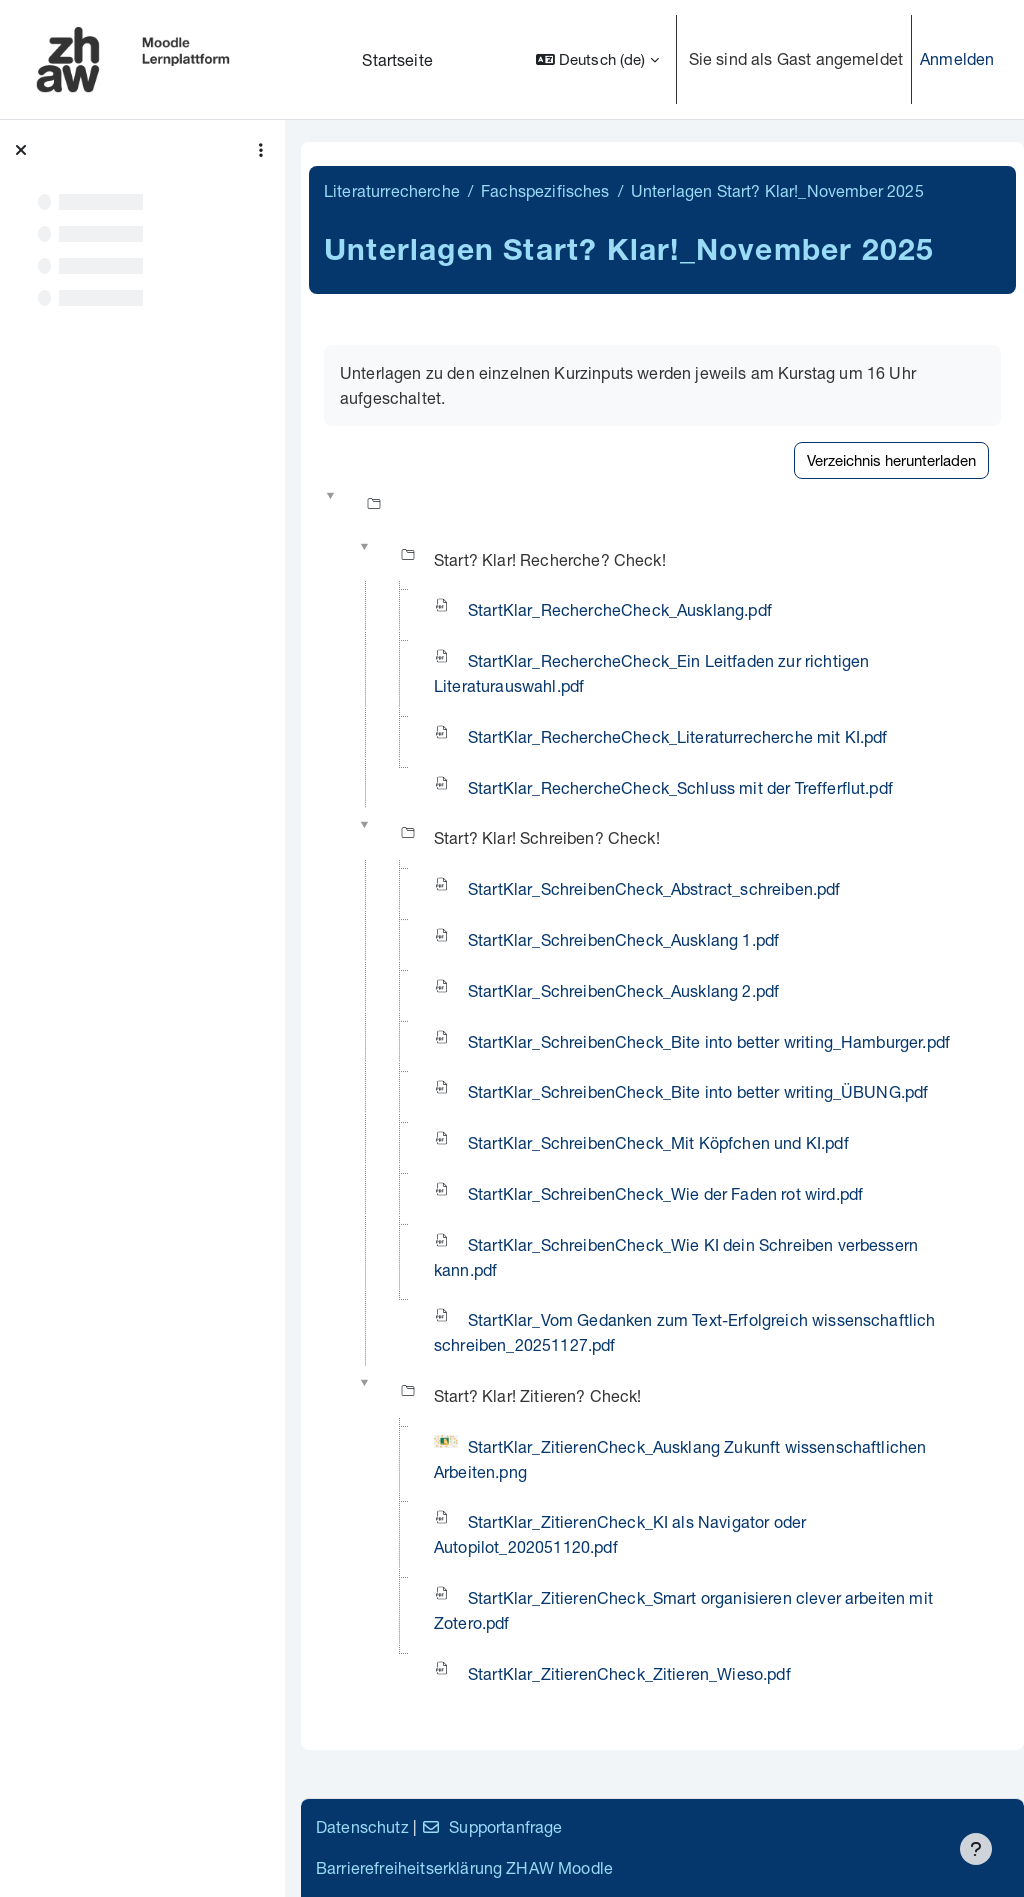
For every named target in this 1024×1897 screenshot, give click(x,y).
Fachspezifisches (545, 190)
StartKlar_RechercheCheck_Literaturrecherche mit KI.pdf (678, 736)
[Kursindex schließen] (21, 150)
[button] (597, 59)
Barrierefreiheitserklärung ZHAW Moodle (464, 1867)
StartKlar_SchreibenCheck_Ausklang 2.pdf (623, 990)
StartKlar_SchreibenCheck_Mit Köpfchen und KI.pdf (658, 1142)
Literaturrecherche (392, 190)
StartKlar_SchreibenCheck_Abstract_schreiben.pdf (654, 888)
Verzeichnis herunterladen (891, 460)
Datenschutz (362, 1826)
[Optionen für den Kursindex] (261, 150)
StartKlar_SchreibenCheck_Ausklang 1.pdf (623, 939)
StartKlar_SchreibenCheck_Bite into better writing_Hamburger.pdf (709, 1041)
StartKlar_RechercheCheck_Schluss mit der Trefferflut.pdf (680, 787)
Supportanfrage (491, 1826)
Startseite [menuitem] (397, 59)
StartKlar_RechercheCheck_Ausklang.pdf (620, 609)
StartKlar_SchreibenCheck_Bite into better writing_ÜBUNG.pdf (698, 1091)
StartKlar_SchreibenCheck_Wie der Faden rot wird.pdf (665, 1193)
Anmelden (957, 58)
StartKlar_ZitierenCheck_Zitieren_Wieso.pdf (629, 1673)
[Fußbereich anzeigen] (976, 1849)
